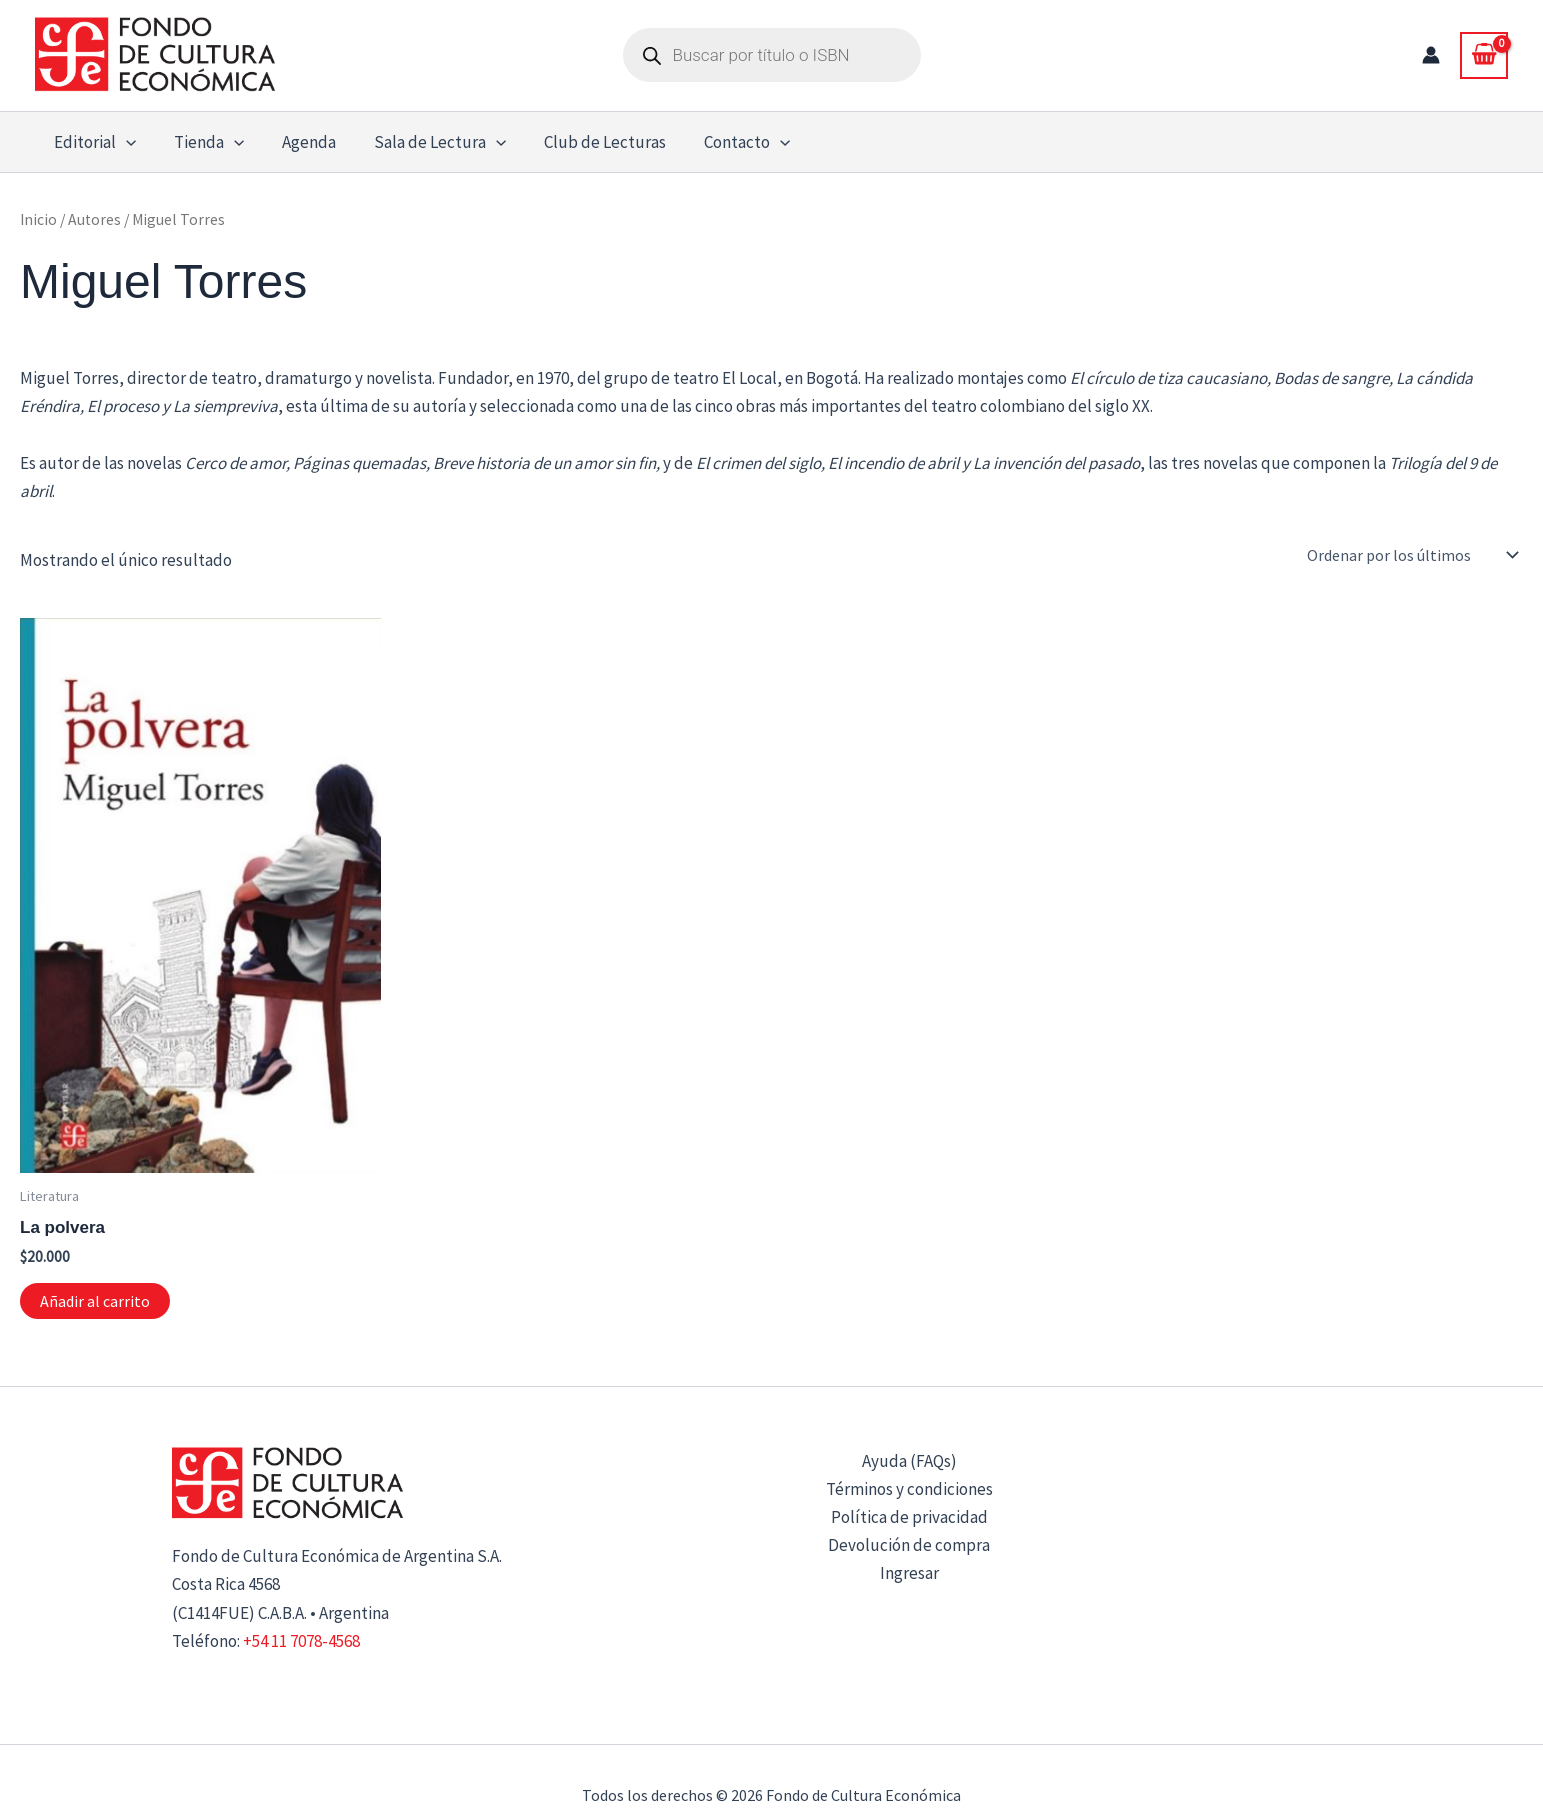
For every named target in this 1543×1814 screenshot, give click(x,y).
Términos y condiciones (909, 1489)
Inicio (38, 219)
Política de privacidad (909, 1517)
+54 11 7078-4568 (301, 1641)
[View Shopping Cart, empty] (1484, 55)
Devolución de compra (909, 1545)
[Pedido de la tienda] (1411, 555)
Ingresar (909, 1573)
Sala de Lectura (426, 142)
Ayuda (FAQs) (909, 1461)
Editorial (93, 142)
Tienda (203, 142)
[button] (124, 142)
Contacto (726, 142)
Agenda (299, 142)
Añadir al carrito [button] (95, 1301)
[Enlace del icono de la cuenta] (1431, 55)
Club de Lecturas (588, 142)
